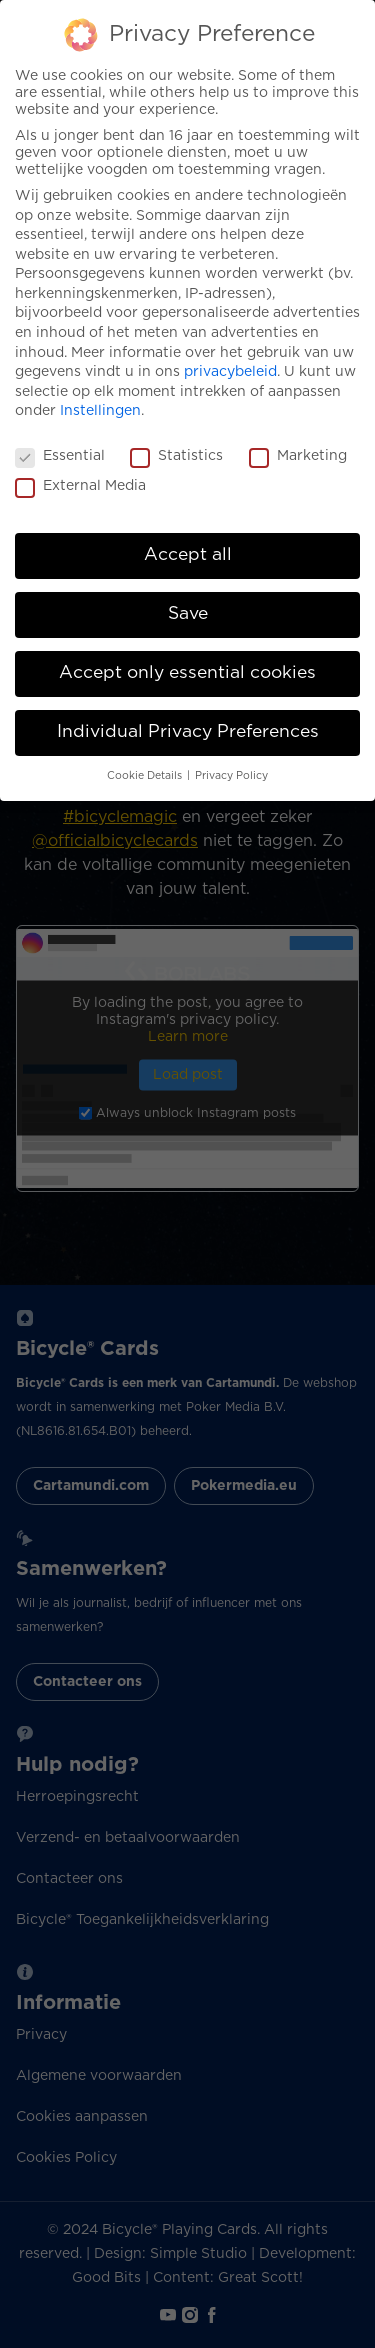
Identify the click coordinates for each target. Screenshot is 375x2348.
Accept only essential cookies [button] (187, 673)
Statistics (176, 456)
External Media (80, 486)
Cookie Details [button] (146, 776)
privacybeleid (230, 372)
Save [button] (188, 614)
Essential (60, 456)
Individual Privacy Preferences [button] (188, 732)
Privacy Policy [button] (231, 776)
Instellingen (100, 411)
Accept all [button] (188, 555)
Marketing (298, 456)
